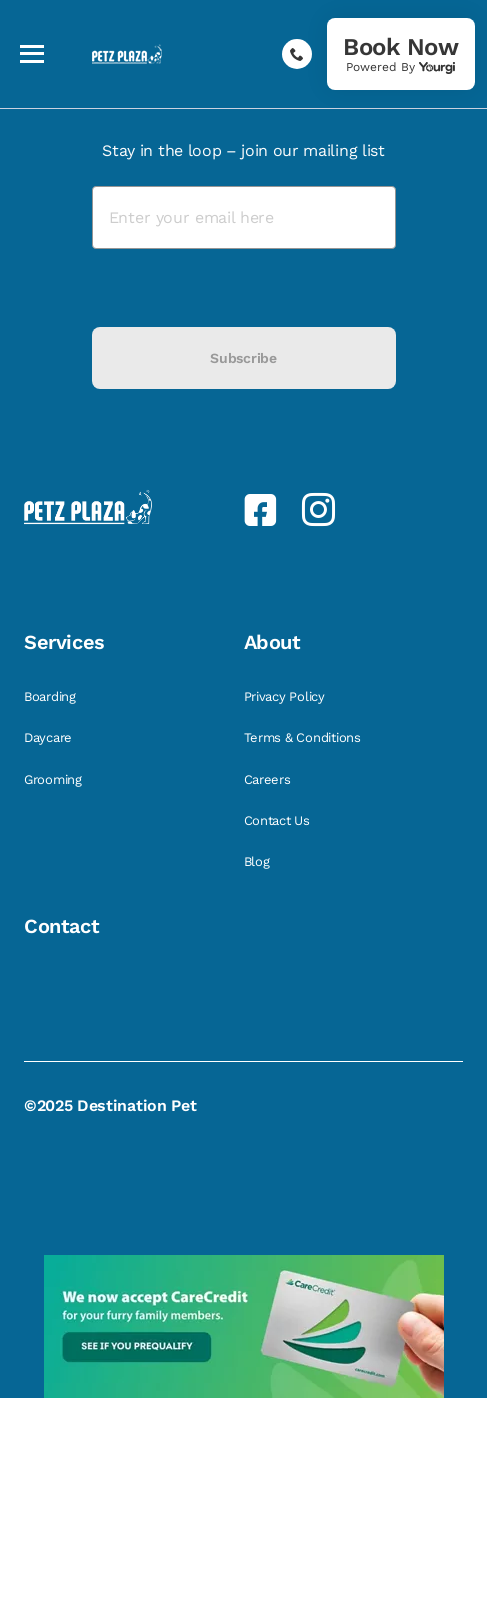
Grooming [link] (55, 779)
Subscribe (243, 358)
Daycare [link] (50, 737)
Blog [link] (259, 861)
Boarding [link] (52, 696)
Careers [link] (269, 779)
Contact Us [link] (279, 820)
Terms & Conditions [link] (304, 737)
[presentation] (244, 288)
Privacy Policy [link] (286, 696)
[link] (401, 54)
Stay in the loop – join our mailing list (243, 150)
